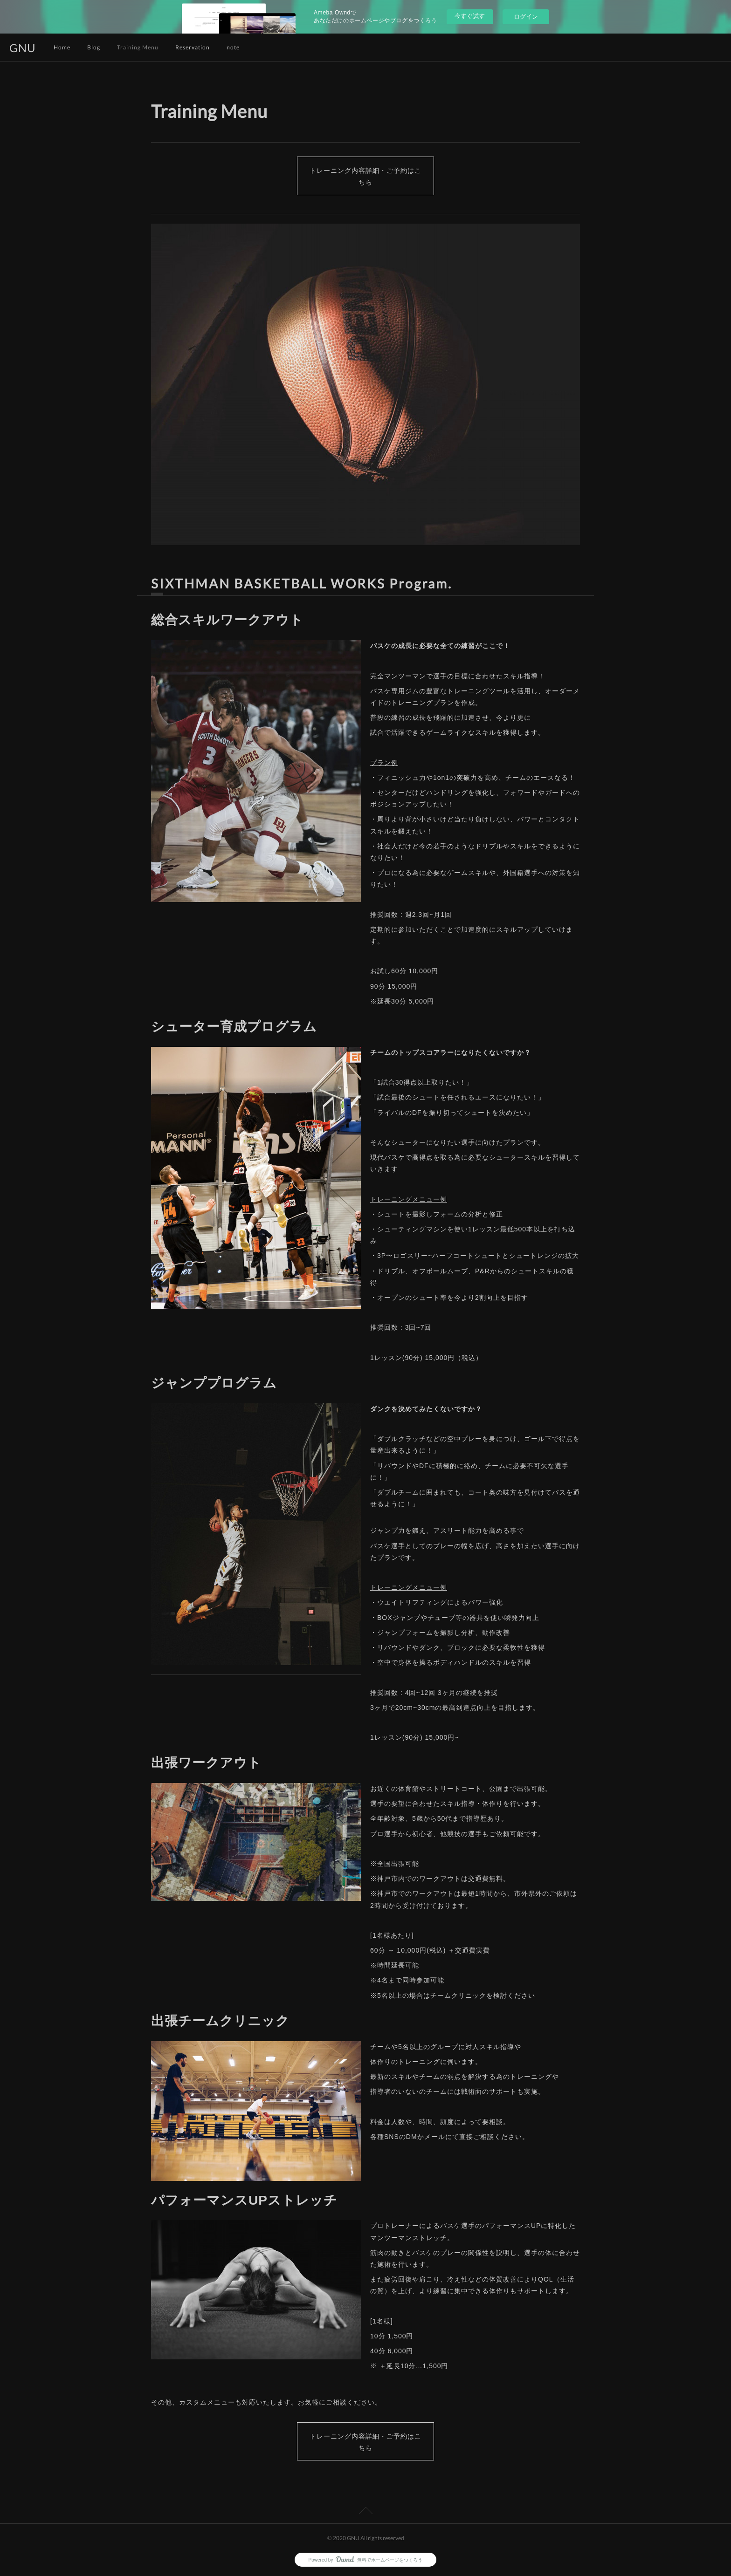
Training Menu (138, 47)
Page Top (365, 2512)
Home (62, 47)
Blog (93, 47)
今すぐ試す (470, 16)
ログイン (526, 16)
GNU (22, 48)
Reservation (192, 47)
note (233, 47)
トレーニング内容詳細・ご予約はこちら (365, 176)
